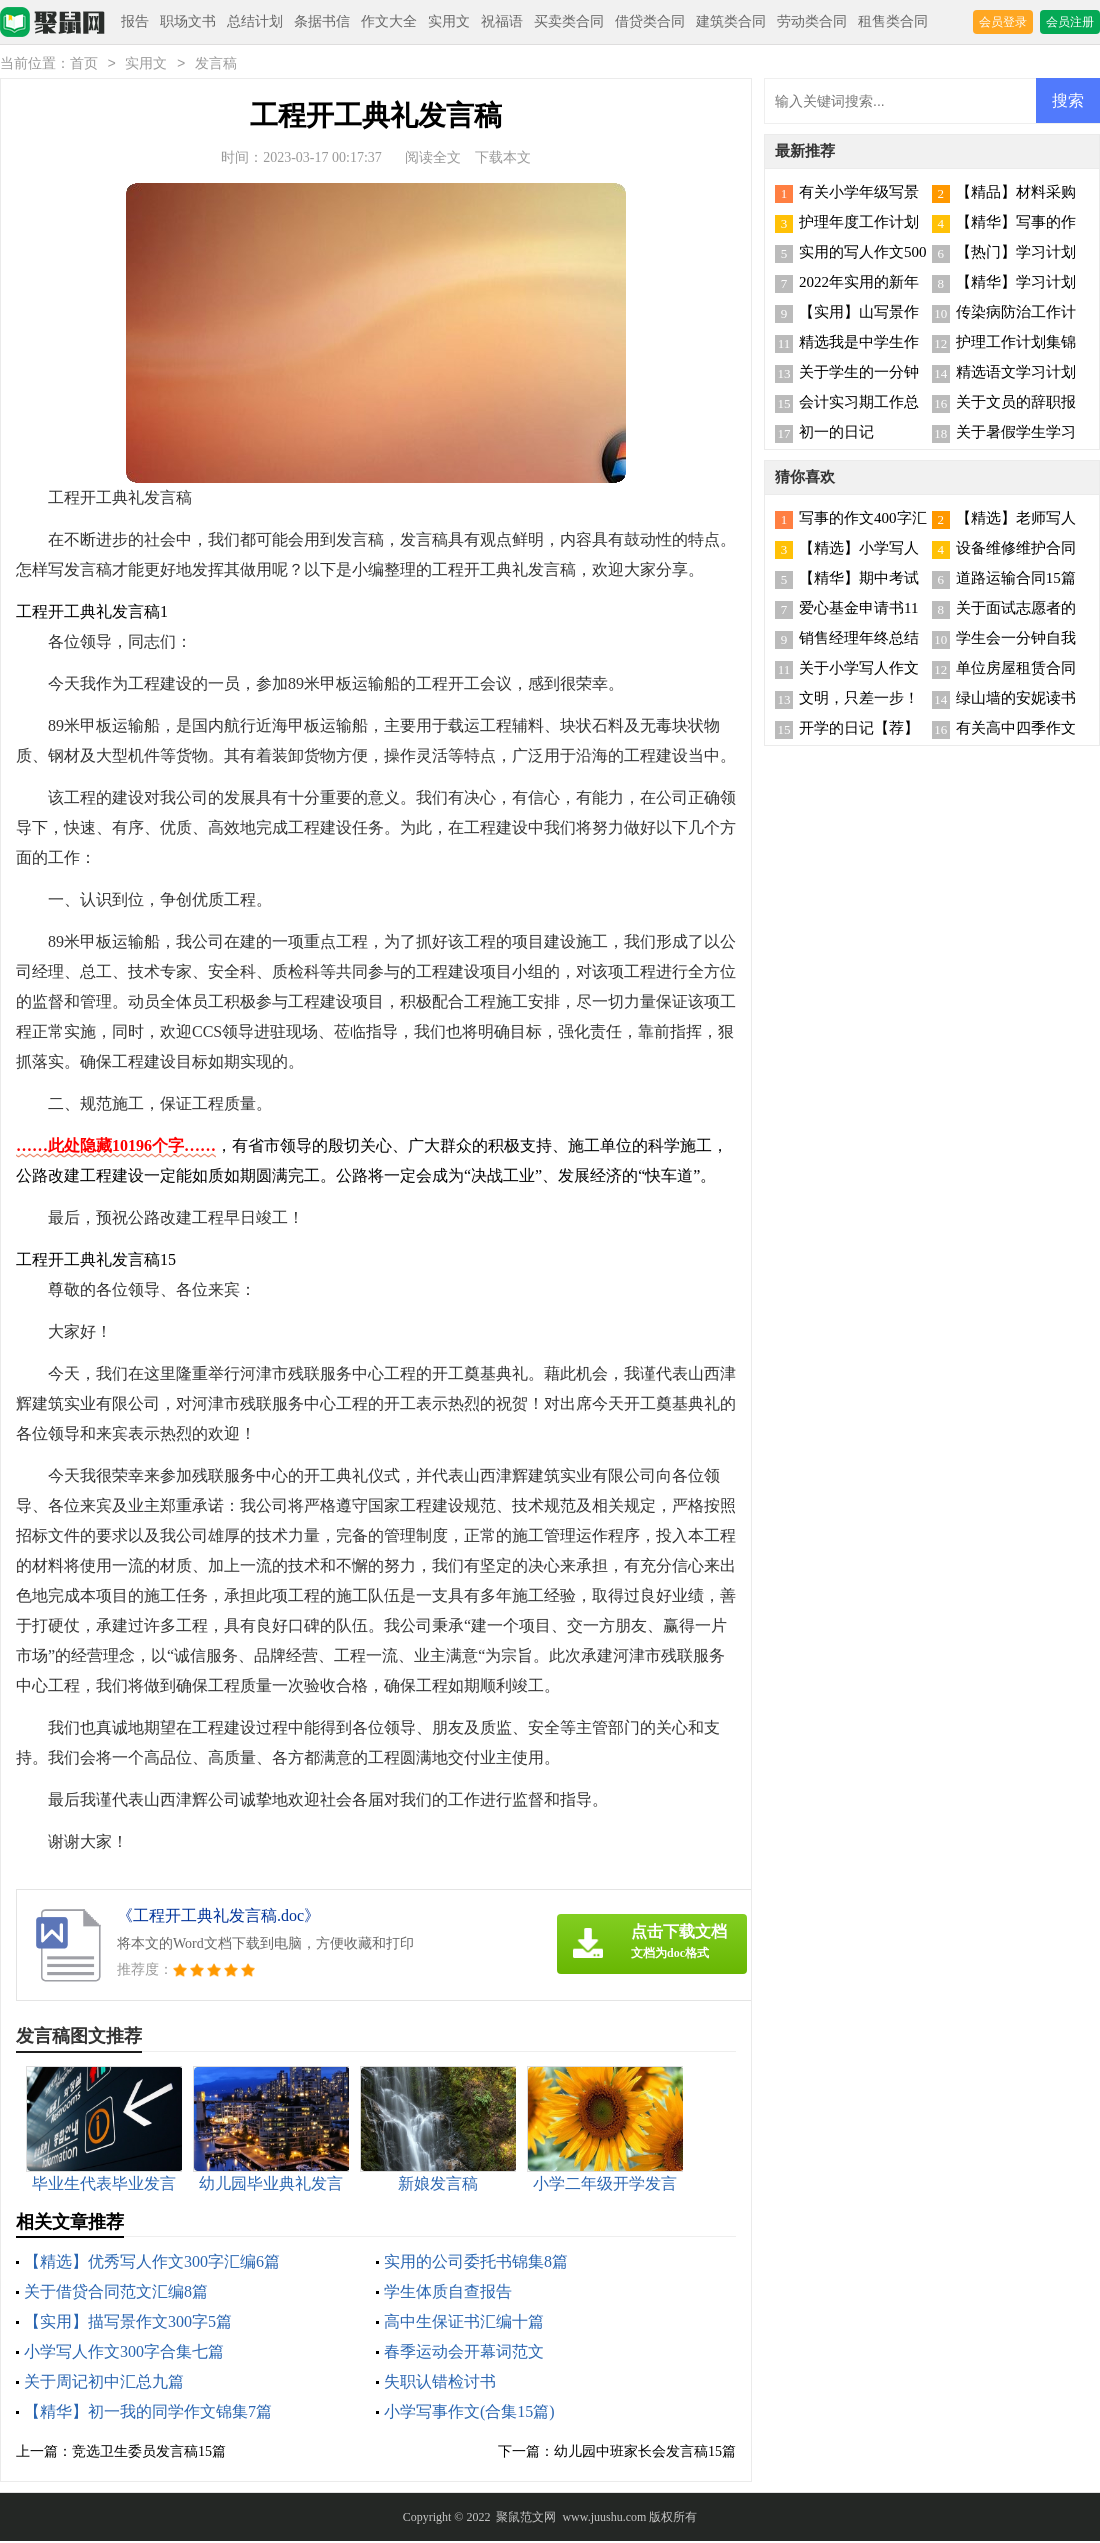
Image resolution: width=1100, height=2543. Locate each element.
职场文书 (188, 21)
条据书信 (322, 21)
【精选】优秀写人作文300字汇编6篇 (152, 2263)
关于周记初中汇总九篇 (104, 2383)
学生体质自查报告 (448, 2293)
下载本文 (503, 159)
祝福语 (502, 21)
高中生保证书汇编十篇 (464, 2323)
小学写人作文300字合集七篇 (124, 2353)
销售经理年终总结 (859, 640)
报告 (135, 21)
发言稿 (216, 65)
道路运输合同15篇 (1016, 580)
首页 (84, 65)
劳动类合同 (812, 21)
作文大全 (389, 21)
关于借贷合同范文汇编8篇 (116, 2293)
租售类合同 (893, 21)
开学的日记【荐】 (859, 730)
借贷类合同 (650, 21)
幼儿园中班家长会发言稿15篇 (645, 2453)
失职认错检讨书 (440, 2383)
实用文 (449, 21)
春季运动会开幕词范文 (464, 2353)
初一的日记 (836, 434)
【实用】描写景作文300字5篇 (128, 2323)
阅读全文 (433, 159)
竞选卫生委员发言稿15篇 (149, 2453)
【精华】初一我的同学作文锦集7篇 (148, 2413)
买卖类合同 (569, 21)
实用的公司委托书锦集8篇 (476, 2263)
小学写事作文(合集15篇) (469, 2413)
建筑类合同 (731, 21)
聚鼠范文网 (526, 2519)
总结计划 (255, 21)
